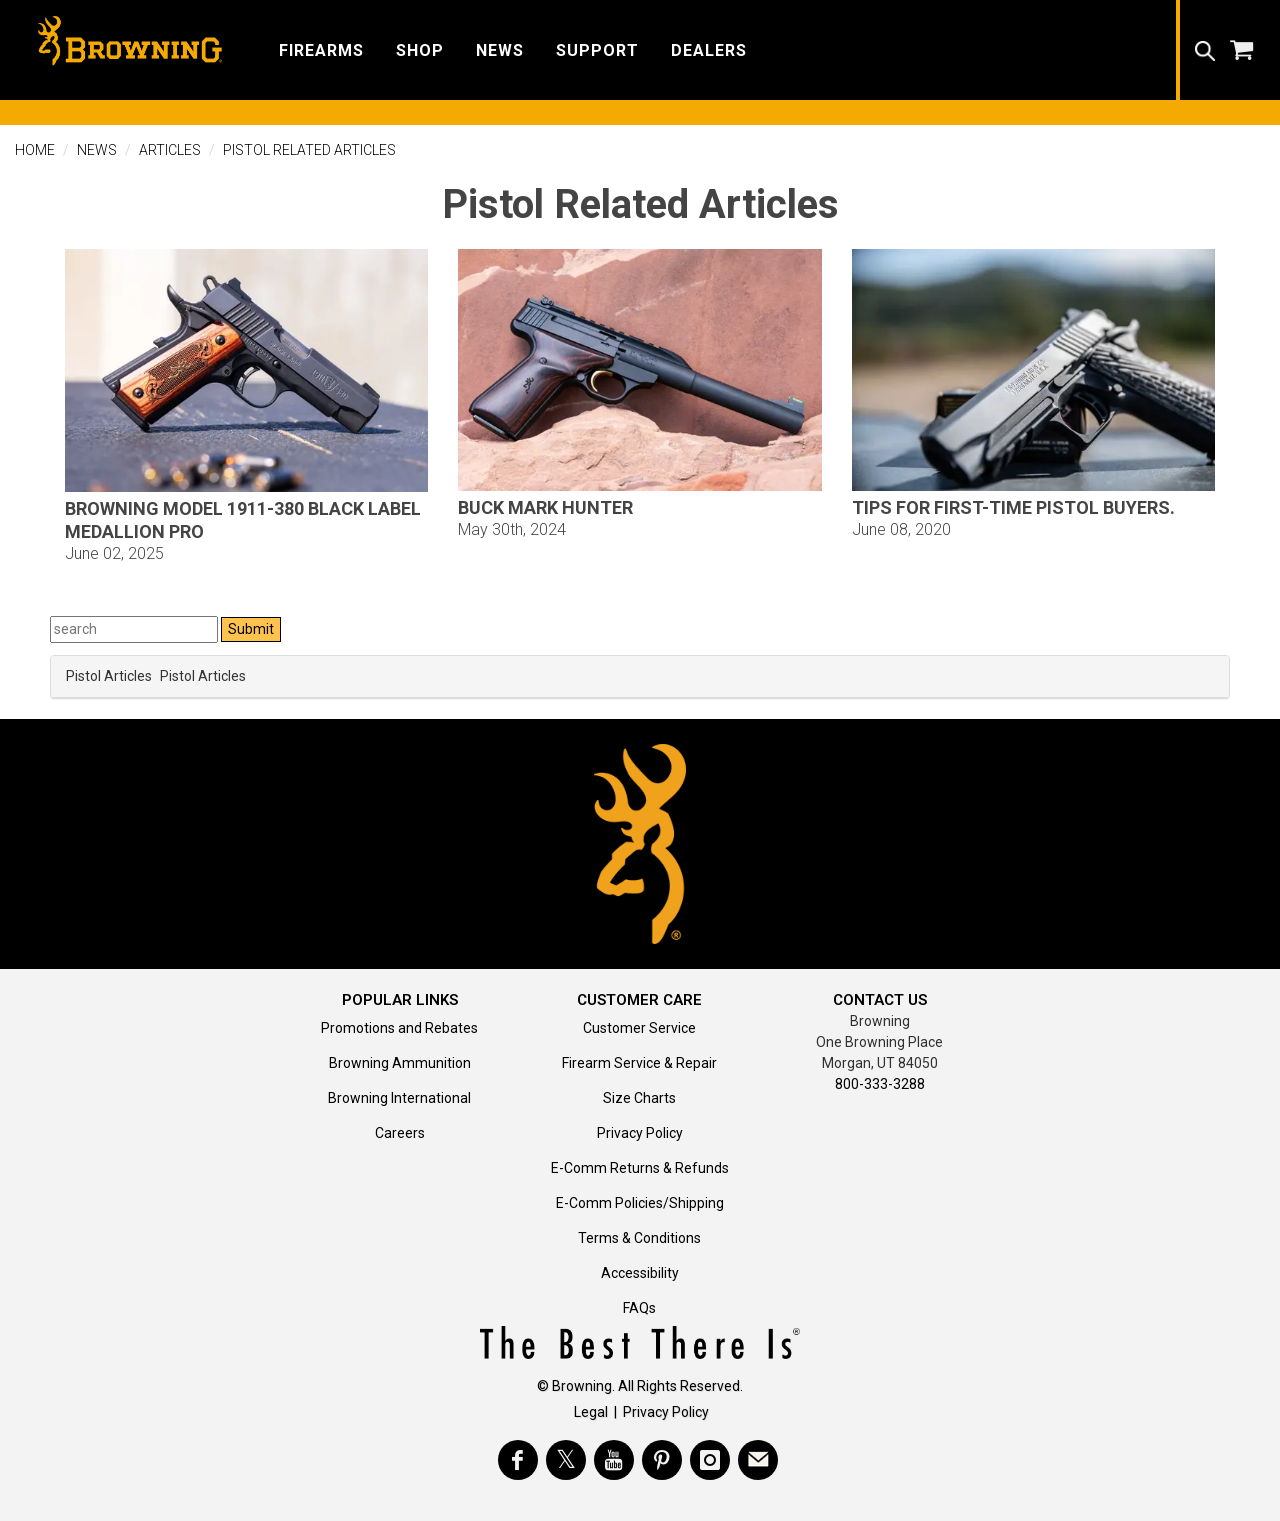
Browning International (399, 1098)
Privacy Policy (640, 1133)
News (97, 150)
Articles (170, 150)
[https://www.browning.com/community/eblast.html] (758, 1460)
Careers (400, 1133)
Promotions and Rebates (399, 1028)
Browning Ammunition (400, 1063)
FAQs (639, 1308)
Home (35, 150)
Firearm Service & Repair (639, 1063)
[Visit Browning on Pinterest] (662, 1460)
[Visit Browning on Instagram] (710, 1460)
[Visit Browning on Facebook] (518, 1460)
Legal (591, 1412)
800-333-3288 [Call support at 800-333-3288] (880, 1084)
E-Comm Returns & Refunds (640, 1168)
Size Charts (639, 1098)
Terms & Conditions (639, 1238)
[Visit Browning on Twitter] (566, 1460)
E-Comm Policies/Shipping (640, 1203)
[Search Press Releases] (134, 629)
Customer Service (639, 1028)
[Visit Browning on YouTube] (614, 1460)
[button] (321, 49)
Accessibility (640, 1273)
